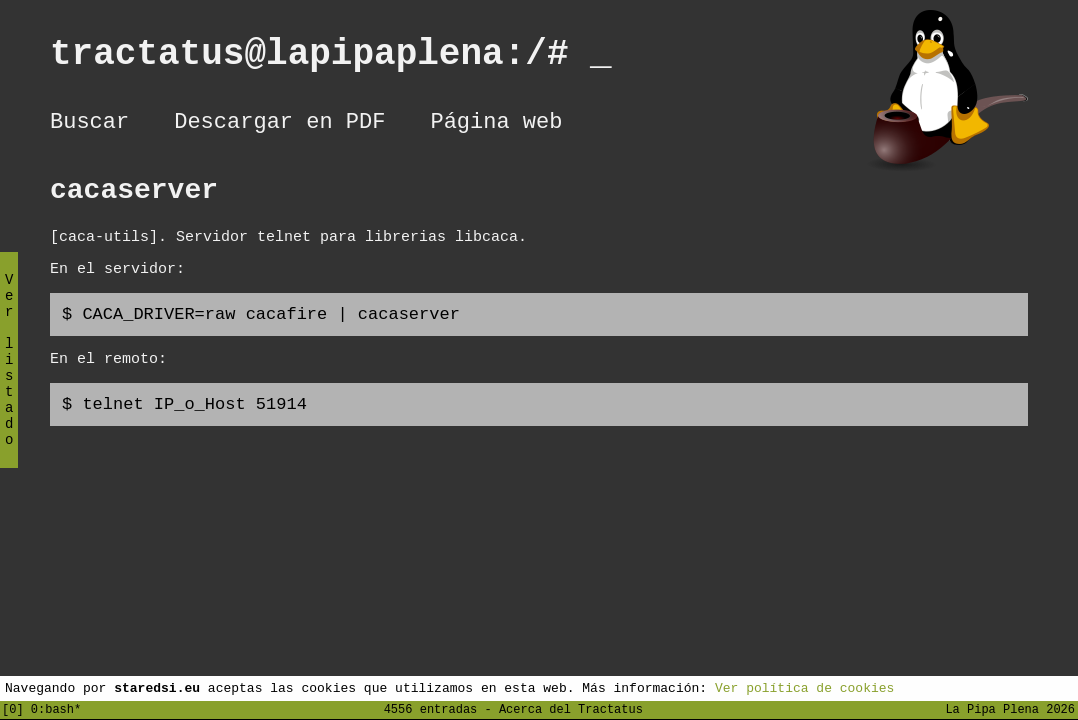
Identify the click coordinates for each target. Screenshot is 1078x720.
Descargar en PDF (279, 125)
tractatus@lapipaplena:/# (331, 58)
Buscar (89, 125)
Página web (496, 125)
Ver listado (9, 376)
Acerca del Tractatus (571, 708)
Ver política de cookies (804, 687)
